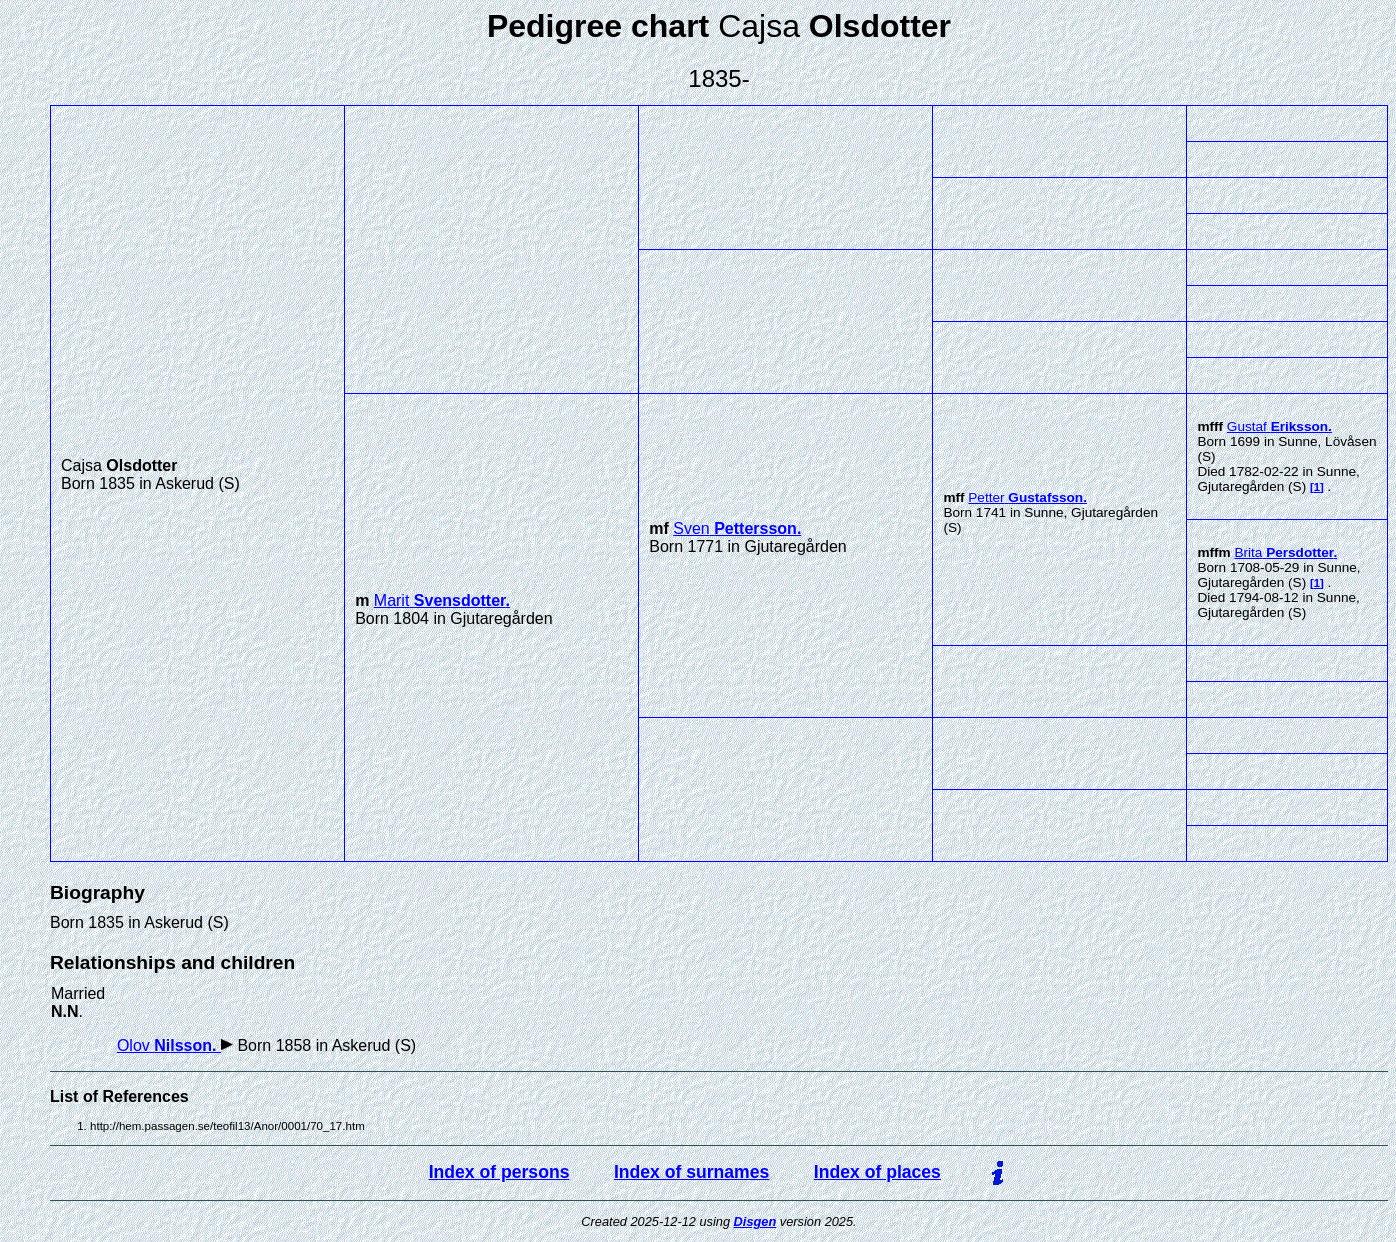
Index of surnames (691, 1172)
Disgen (755, 1221)
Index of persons (499, 1172)
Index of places (877, 1172)
